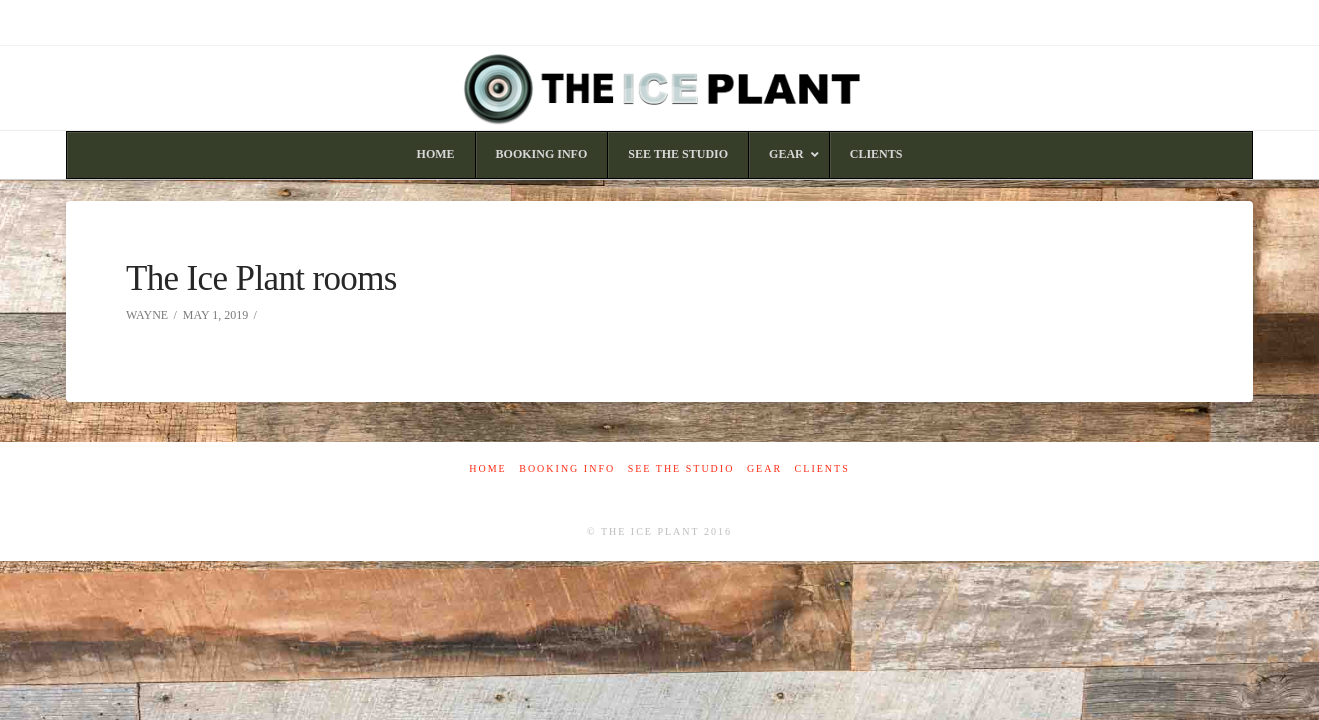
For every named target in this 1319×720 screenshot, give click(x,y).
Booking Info (567, 468)
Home (487, 468)
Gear (764, 468)
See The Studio (681, 468)
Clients (822, 468)
